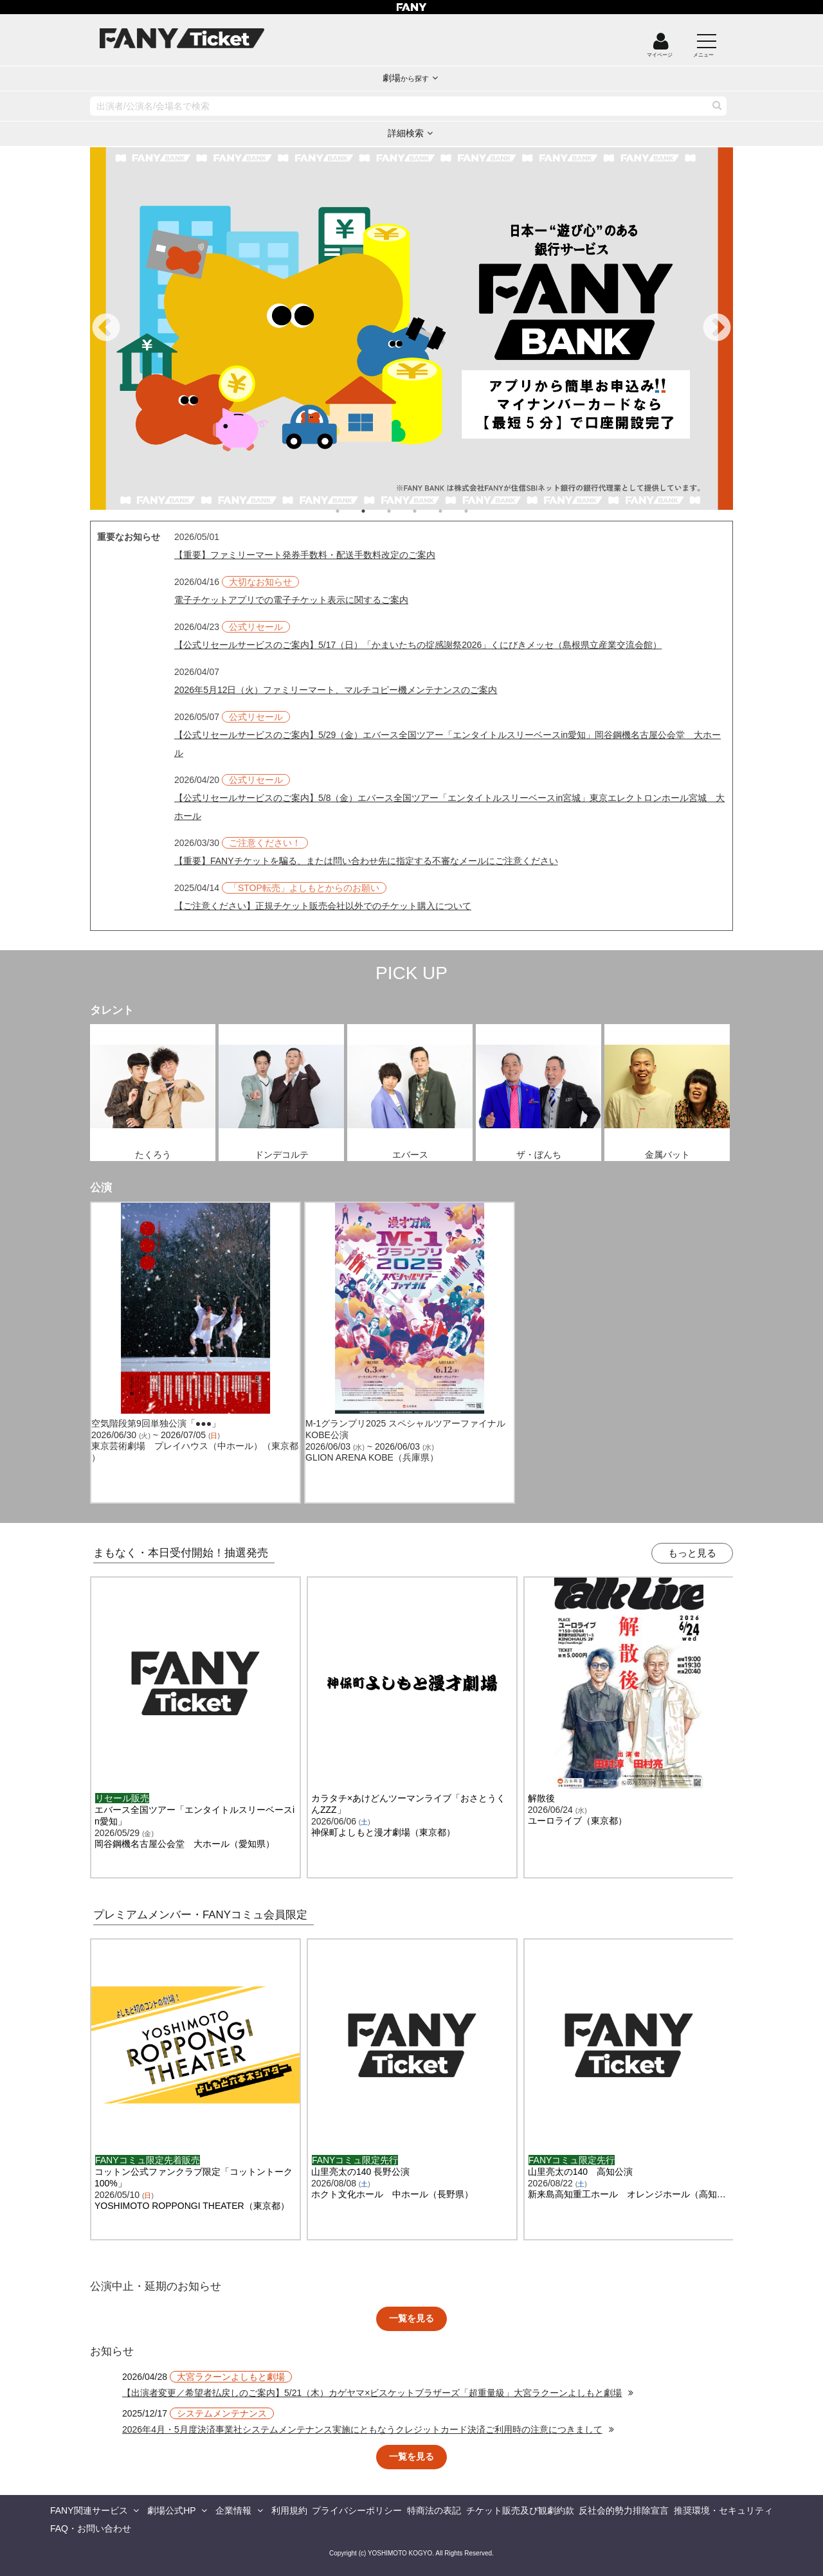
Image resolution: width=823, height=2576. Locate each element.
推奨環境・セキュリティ (723, 2510)
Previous (106, 328)
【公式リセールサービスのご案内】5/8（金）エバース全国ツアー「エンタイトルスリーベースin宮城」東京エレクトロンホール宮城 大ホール (449, 807)
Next (717, 328)
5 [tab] (453, 511)
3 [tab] (402, 511)
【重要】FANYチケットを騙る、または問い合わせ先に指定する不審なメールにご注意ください (366, 861)
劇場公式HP (171, 2510)
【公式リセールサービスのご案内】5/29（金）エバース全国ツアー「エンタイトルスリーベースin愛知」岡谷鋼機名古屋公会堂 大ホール (447, 744)
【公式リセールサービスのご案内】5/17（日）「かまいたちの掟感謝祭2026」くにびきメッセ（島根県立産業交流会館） (418, 645)
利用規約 (289, 2510)
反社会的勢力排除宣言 (624, 2510)
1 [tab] (350, 511)
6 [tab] (479, 511)
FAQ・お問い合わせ (90, 2528)
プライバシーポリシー (357, 2510)
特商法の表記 (434, 2510)
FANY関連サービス (89, 2510)
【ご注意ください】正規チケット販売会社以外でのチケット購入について (322, 906)
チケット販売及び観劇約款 (520, 2510)
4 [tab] (427, 511)
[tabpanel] (411, 328)
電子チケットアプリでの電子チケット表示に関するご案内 (291, 600)
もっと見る (692, 1552)
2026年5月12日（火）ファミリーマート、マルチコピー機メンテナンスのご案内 (336, 690)
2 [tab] (376, 511)
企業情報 (233, 2510)
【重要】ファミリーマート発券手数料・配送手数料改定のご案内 (304, 555)
